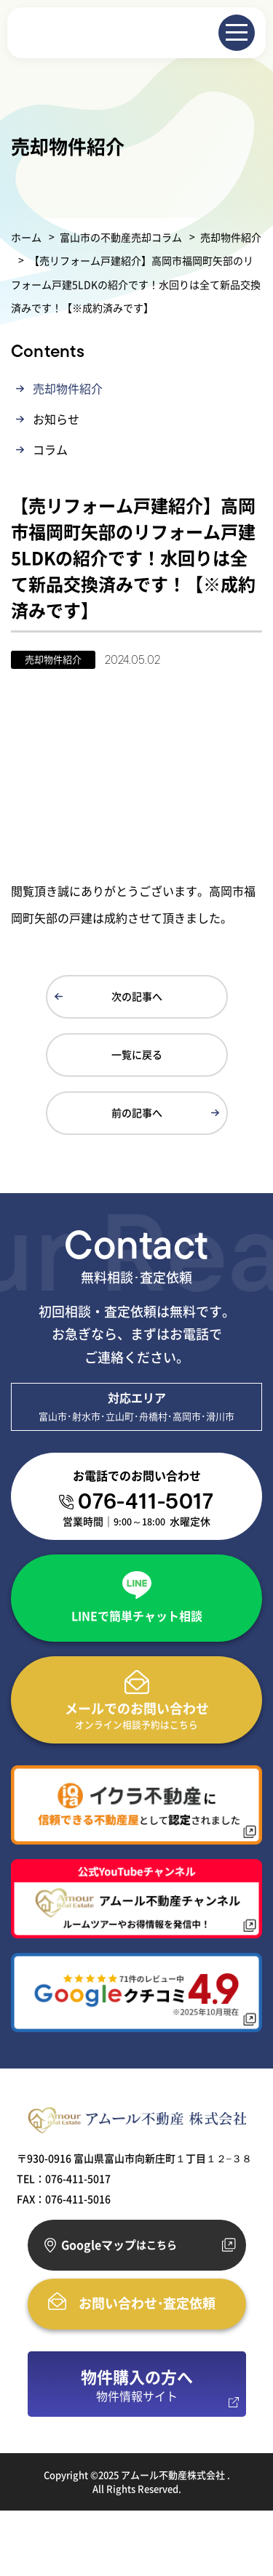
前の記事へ (136, 1112)
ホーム (26, 237)
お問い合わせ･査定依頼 (147, 2302)
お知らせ (56, 419)
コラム (50, 449)
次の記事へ (136, 996)
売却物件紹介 (230, 237)
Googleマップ (119, 2244)
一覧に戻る (136, 1054)
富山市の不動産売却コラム (121, 237)
